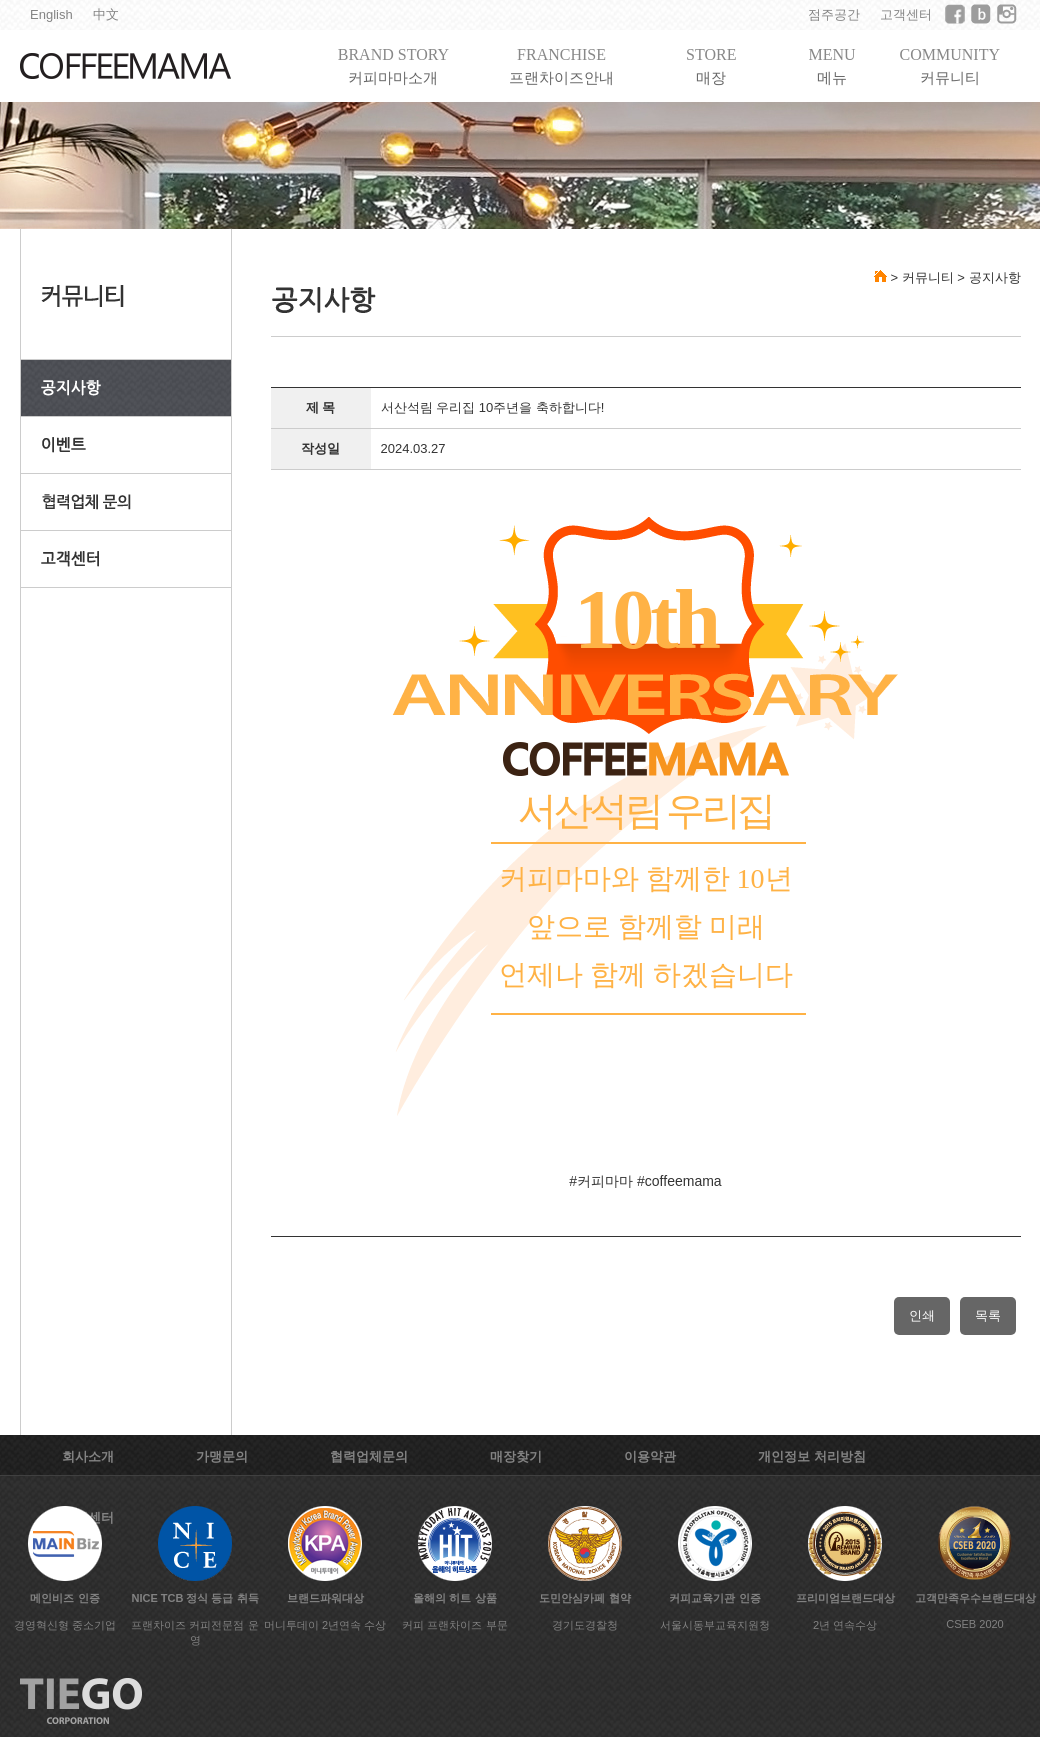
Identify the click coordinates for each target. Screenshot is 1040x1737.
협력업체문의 (369, 1456)
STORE (711, 66)
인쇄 (922, 1315)
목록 (988, 1315)
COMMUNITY (950, 66)
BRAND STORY (393, 66)
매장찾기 (516, 1456)
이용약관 (650, 1456)
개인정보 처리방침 (812, 1456)
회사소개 (88, 1456)
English (51, 14)
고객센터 (906, 14)
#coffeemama (679, 1181)
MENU (831, 66)
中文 (106, 14)
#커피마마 (601, 1181)
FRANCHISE (561, 66)
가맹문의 (222, 1456)
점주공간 (834, 14)
